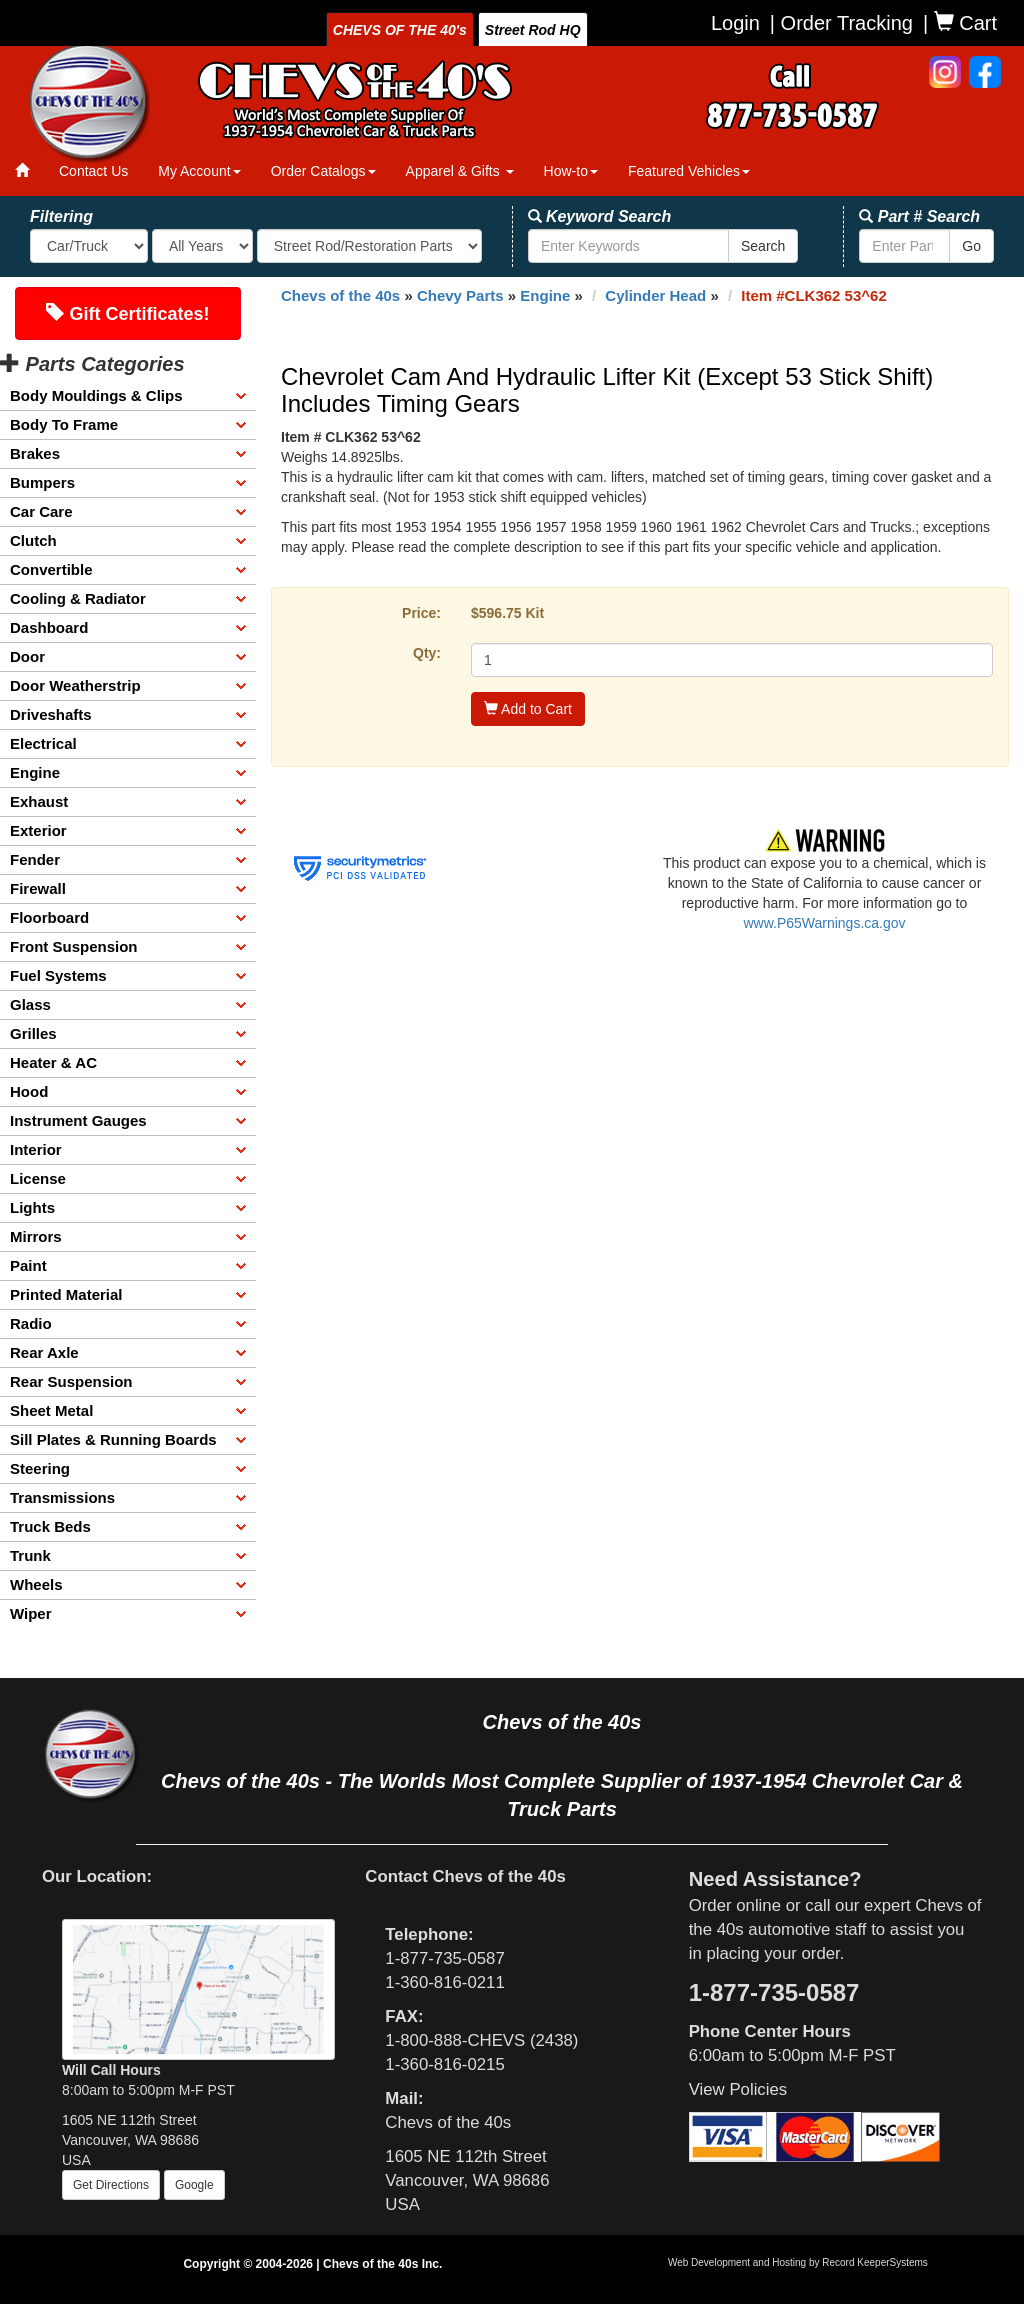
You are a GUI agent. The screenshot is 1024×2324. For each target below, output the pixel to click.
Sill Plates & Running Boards (113, 1439)
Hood (29, 1091)
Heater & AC (53, 1062)
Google (194, 2185)
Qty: (427, 653)
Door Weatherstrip (75, 685)
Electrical (43, 743)
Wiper (31, 1613)
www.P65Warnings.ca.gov (824, 923)
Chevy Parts (460, 295)
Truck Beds (50, 1526)
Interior (36, 1149)
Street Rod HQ (533, 30)
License (38, 1178)
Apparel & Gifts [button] (460, 171)
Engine (35, 772)
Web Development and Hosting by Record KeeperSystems (798, 2262)
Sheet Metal (51, 1410)
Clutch (33, 540)
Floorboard (49, 917)
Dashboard (49, 627)
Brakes (35, 453)
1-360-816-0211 (444, 1982)
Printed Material (66, 1294)
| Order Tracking (841, 23)
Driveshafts (51, 714)
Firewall (38, 888)
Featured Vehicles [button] (689, 171)
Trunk (30, 1555)
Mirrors (36, 1236)
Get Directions (111, 2185)
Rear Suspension (71, 1381)
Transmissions (62, 1497)
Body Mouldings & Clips (96, 395)
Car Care (41, 511)
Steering (40, 1468)
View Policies (738, 2089)
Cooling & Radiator (78, 598)
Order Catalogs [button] (323, 171)
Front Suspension (74, 946)
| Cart (960, 22)
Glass (30, 1004)
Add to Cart (528, 709)
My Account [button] (199, 171)
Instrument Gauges (78, 1120)
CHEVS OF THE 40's (400, 30)
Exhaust (39, 801)
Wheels (36, 1584)
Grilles (33, 1033)
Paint (28, 1265)
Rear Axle (44, 1352)
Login (735, 23)
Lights (32, 1207)
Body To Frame (64, 424)
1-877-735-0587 (444, 1958)
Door (27, 656)
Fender (35, 859)
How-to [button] (571, 171)
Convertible (51, 569)
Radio (31, 1323)
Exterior (38, 830)
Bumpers (42, 482)
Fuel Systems (58, 975)
